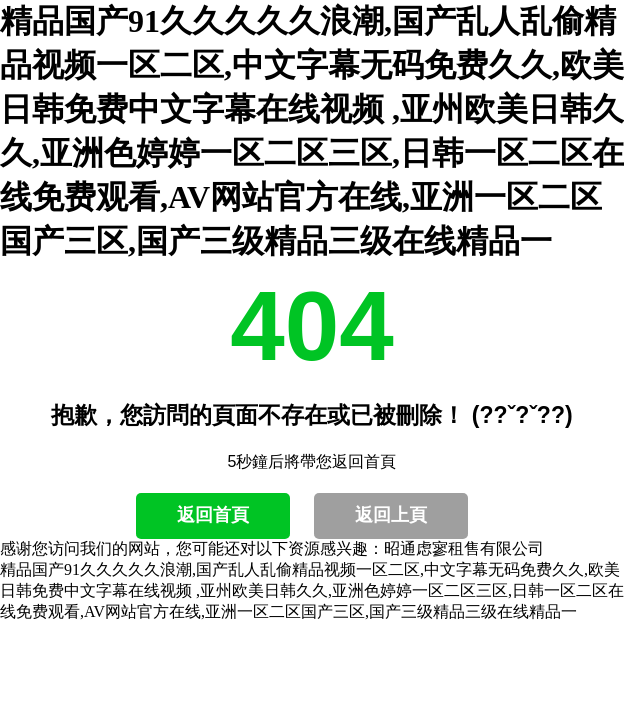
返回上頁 (391, 515)
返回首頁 (213, 515)
